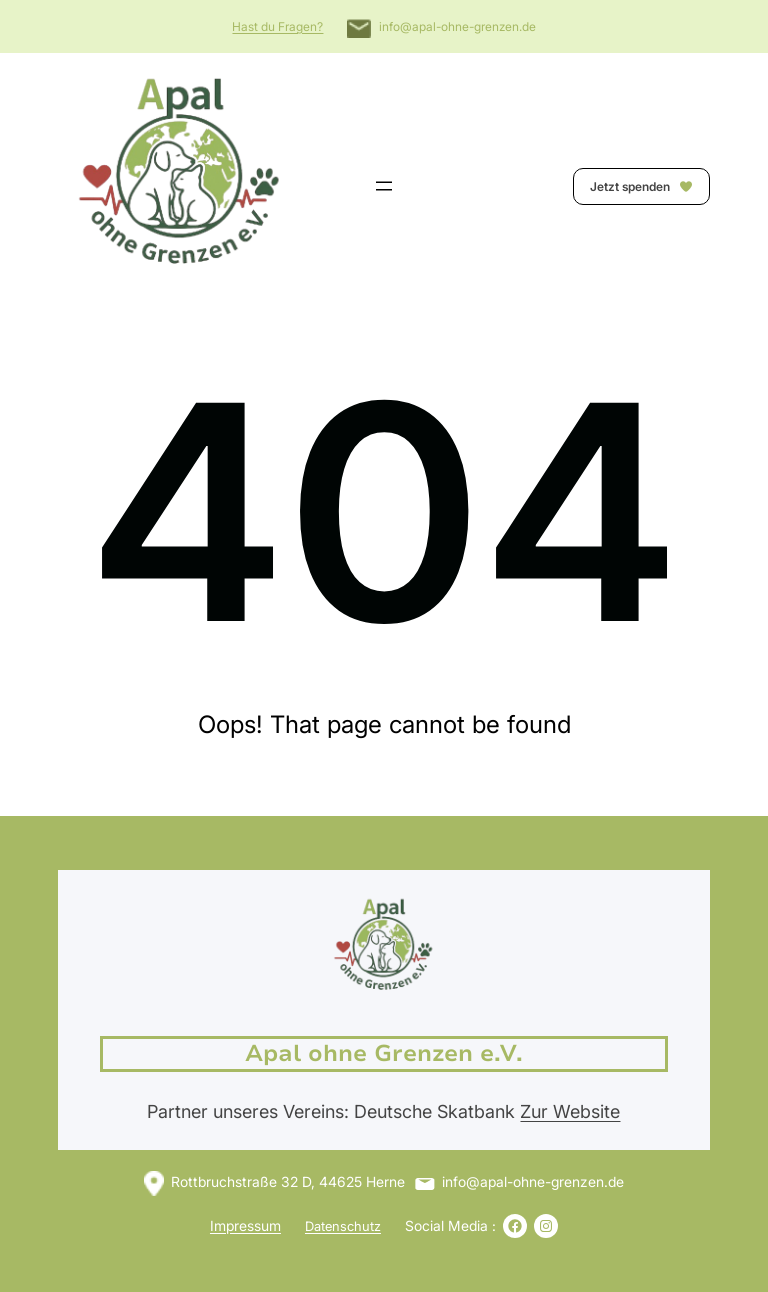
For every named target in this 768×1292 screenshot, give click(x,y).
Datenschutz (343, 1226)
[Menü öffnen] (384, 186)
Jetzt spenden (641, 186)
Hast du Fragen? (277, 26)
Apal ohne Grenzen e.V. (384, 1053)
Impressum (245, 1225)
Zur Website (570, 1111)
